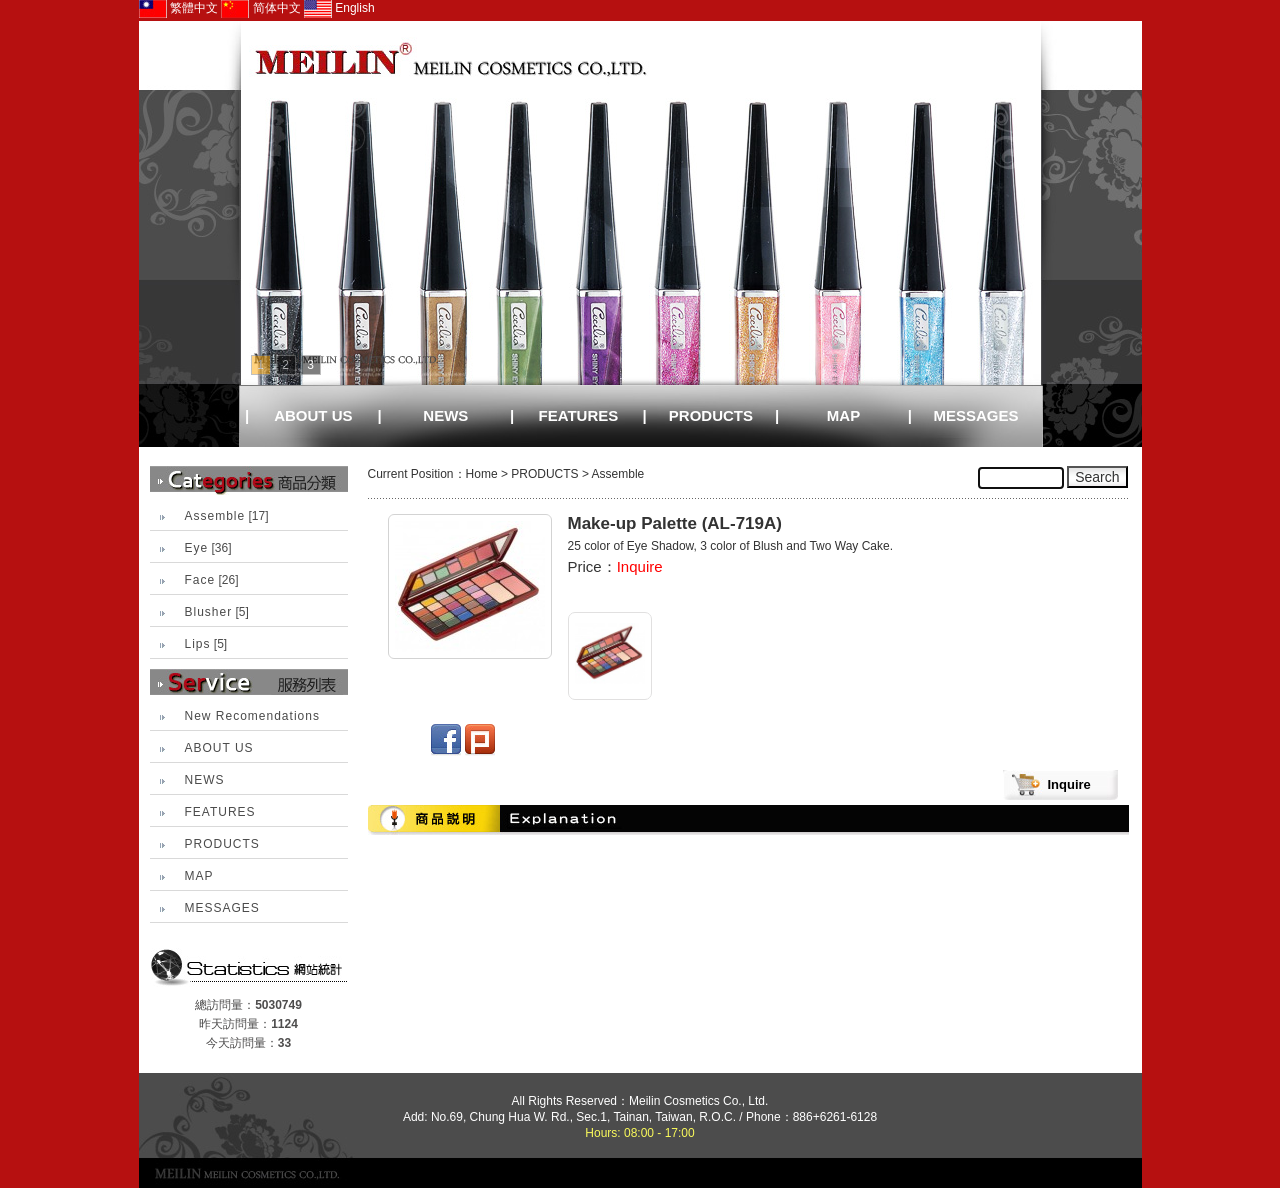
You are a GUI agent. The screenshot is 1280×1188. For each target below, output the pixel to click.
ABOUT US (313, 415)
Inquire (640, 566)
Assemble (618, 474)
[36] (208, 548)
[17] (227, 516)
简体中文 (260, 8)
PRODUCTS (711, 415)
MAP (843, 415)
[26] (212, 580)
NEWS (445, 415)
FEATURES (579, 415)
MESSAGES (976, 415)
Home (482, 474)
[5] (217, 612)
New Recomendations (252, 716)
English (339, 8)
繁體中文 (178, 8)
